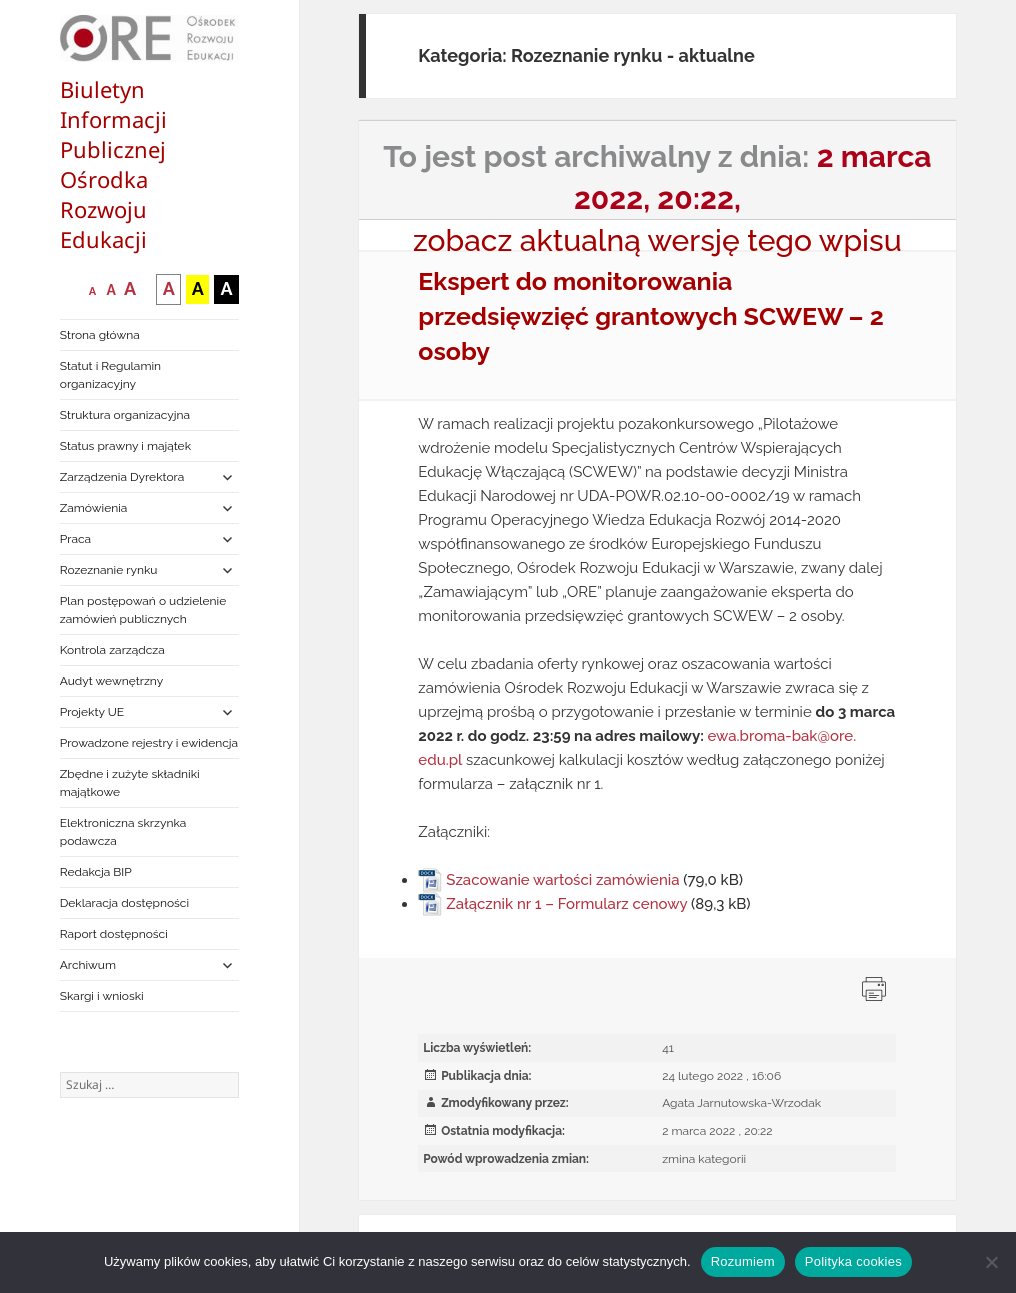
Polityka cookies (853, 1261)
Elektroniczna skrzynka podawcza (123, 832)
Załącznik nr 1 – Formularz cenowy (566, 904)
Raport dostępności (114, 934)
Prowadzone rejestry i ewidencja (149, 743)
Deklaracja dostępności (124, 903)
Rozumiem (743, 1261)
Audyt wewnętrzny (111, 681)
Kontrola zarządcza (112, 650)
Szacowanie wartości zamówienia (562, 880)
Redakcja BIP (96, 872)
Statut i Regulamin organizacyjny (110, 375)
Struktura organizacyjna (125, 415)
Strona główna (100, 335)
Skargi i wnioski (102, 996)
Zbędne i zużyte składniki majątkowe (130, 783)
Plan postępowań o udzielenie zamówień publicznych (143, 610)
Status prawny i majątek (125, 446)
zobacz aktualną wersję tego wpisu (657, 240)
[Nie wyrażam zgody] (991, 1262)
